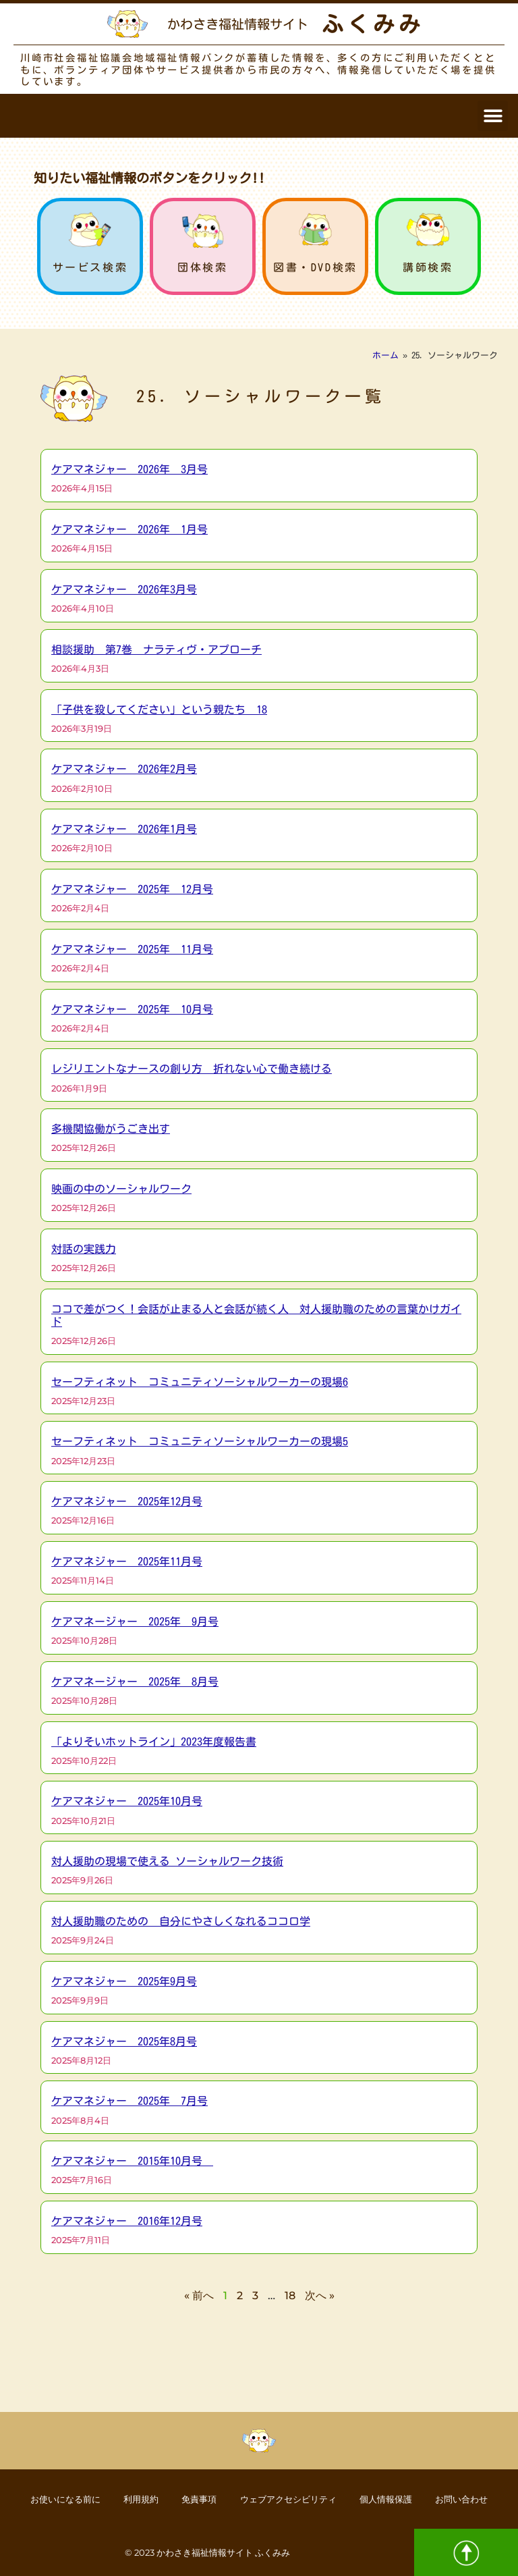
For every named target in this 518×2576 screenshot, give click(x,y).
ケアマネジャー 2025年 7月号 (129, 2100)
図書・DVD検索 (315, 267)
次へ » (320, 2295)
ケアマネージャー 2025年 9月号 (135, 1621)
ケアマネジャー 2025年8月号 (124, 2041)
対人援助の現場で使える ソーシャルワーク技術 (167, 1861)
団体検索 (202, 267)
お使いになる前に (45, 2498)
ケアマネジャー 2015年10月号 (132, 2160)
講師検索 (428, 267)
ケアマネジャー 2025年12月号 (126, 1501)
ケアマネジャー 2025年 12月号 (132, 889)
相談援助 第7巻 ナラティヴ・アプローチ (156, 649)
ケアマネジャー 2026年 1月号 (129, 529)
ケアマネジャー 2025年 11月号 (132, 949)
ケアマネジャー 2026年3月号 (124, 589)
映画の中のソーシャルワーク (121, 1188)
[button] (493, 116)
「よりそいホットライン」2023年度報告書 (153, 1741)
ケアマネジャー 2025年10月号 (126, 1801)
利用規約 (129, 2498)
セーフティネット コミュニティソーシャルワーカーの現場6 (199, 1381)
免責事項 (193, 2498)
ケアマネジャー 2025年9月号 (124, 1981)
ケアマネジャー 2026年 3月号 (129, 469)
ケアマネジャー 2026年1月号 (124, 829)
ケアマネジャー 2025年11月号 (126, 1561)
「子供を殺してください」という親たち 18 (159, 709)
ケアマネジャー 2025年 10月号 (132, 1009)
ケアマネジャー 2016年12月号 (126, 2221)
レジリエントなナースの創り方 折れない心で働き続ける (191, 1068)
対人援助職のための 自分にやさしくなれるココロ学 (180, 1921)
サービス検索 (90, 267)
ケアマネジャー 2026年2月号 (124, 768)
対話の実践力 (83, 1248)
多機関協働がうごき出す (110, 1128)
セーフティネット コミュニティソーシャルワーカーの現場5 (199, 1441)
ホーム (385, 355)
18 (290, 2295)
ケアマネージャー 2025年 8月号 (135, 1681)
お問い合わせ (482, 2498)
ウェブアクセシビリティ (291, 2498)
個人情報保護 (398, 2498)
